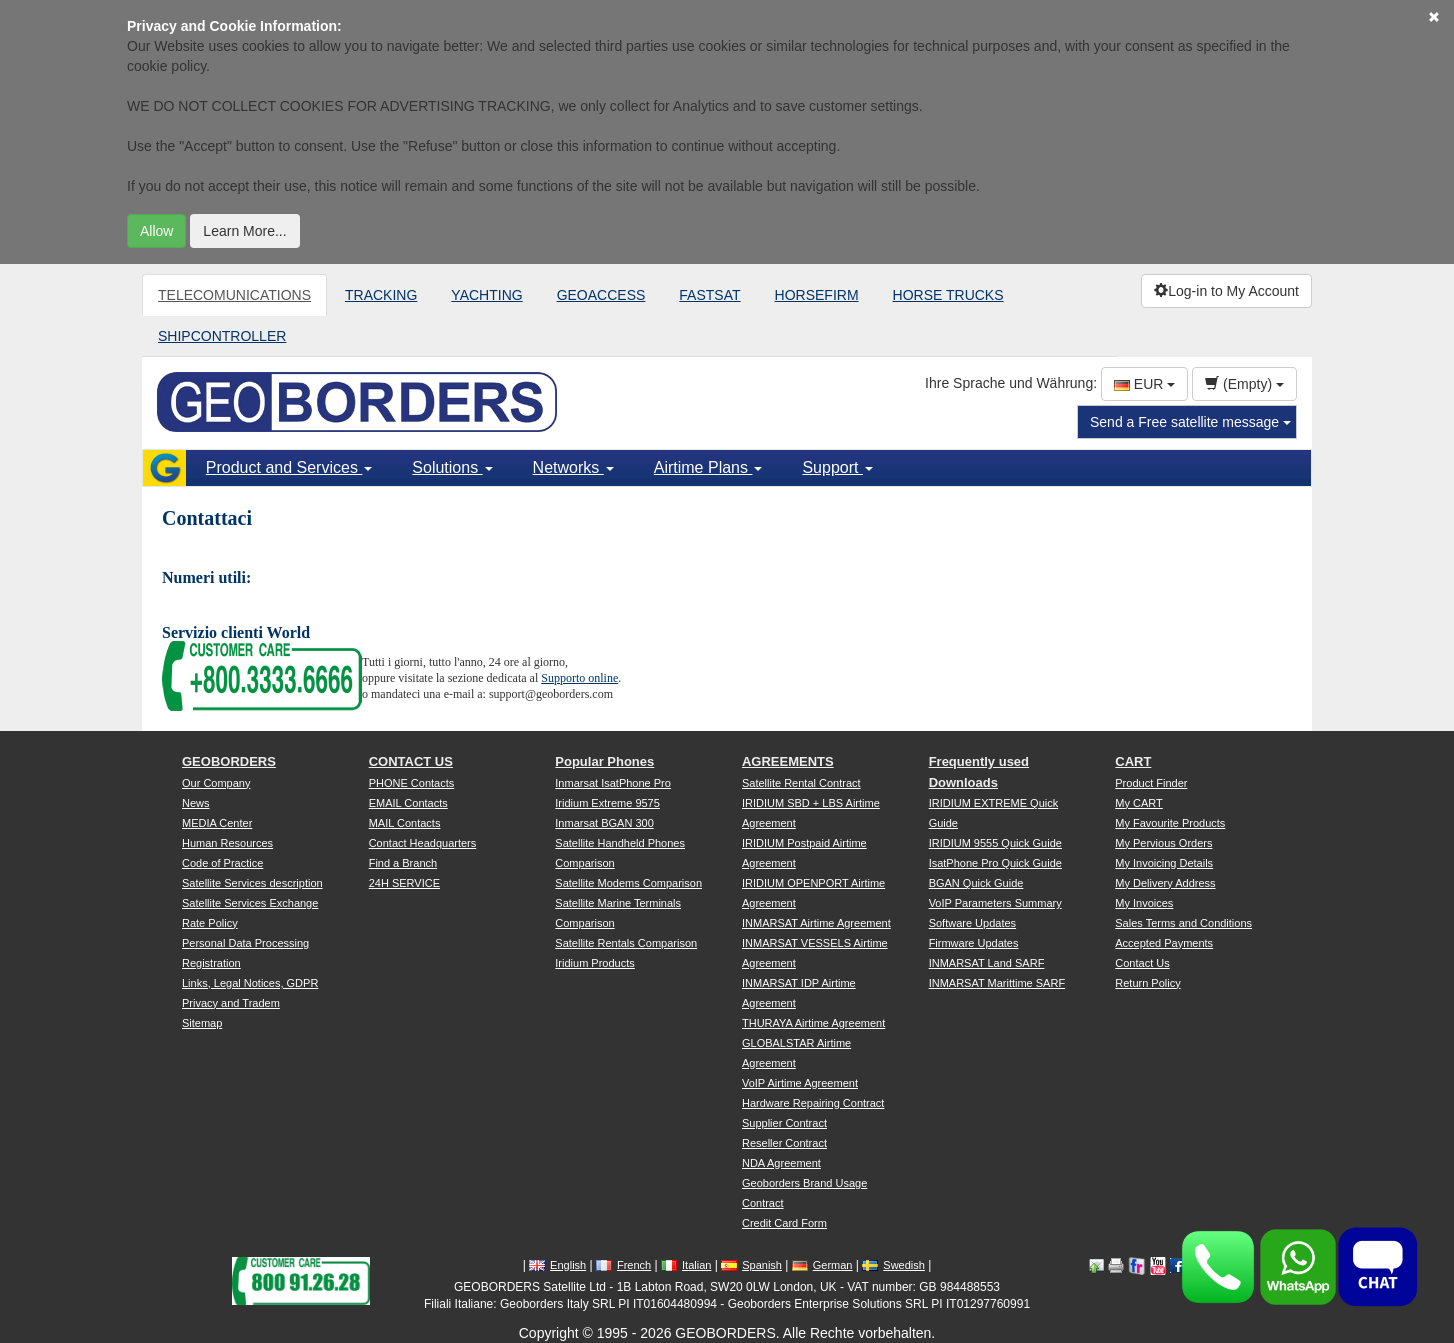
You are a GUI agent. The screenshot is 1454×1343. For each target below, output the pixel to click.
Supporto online (579, 678)
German (822, 1265)
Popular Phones (604, 761)
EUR (1144, 384)
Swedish (893, 1265)
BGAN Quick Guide (976, 883)
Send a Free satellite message (1190, 422)
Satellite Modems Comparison (628, 883)
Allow (156, 231)
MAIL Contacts (405, 823)
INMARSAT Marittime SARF (997, 983)
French (623, 1265)
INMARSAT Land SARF (987, 963)
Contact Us (1142, 963)
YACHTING (486, 295)
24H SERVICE (404, 883)
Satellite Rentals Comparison (626, 943)
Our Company (216, 783)
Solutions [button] (452, 467)
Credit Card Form (784, 1223)
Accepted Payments (1164, 943)
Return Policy (1147, 983)
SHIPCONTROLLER (222, 336)
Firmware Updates (974, 943)
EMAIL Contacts (408, 803)
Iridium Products (594, 963)
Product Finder (1151, 783)
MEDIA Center (217, 823)
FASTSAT (709, 295)
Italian (686, 1265)
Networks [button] (573, 467)
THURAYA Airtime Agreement (813, 1023)
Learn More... (244, 231)
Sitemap (202, 1023)
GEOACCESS (601, 295)
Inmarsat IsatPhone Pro (613, 783)
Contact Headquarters (423, 843)
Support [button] (837, 467)
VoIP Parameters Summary (995, 903)
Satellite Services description (252, 883)
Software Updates (972, 923)
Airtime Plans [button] (708, 467)
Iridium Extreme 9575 (607, 803)
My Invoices (1144, 903)
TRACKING (381, 295)
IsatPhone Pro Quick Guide (995, 863)
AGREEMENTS (788, 761)
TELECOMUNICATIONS (234, 295)
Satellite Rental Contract (801, 783)
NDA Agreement (781, 1163)
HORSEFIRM (817, 295)
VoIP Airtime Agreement (800, 1083)
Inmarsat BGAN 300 (604, 823)
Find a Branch (403, 863)
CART (1133, 761)
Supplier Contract (784, 1123)
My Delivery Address (1165, 883)
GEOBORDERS (229, 761)
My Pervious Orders (1163, 843)
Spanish (751, 1265)
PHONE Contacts (412, 783)
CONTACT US (411, 761)
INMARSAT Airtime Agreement (816, 923)
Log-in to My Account (1226, 291)
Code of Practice (222, 863)
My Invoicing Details (1164, 863)
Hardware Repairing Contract (813, 1103)
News (196, 803)
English (557, 1265)
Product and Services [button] (289, 467)
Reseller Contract (784, 1143)
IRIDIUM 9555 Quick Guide (995, 843)
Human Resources (227, 843)
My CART (1138, 803)
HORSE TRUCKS (948, 295)
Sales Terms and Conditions (1183, 923)
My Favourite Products (1170, 823)
